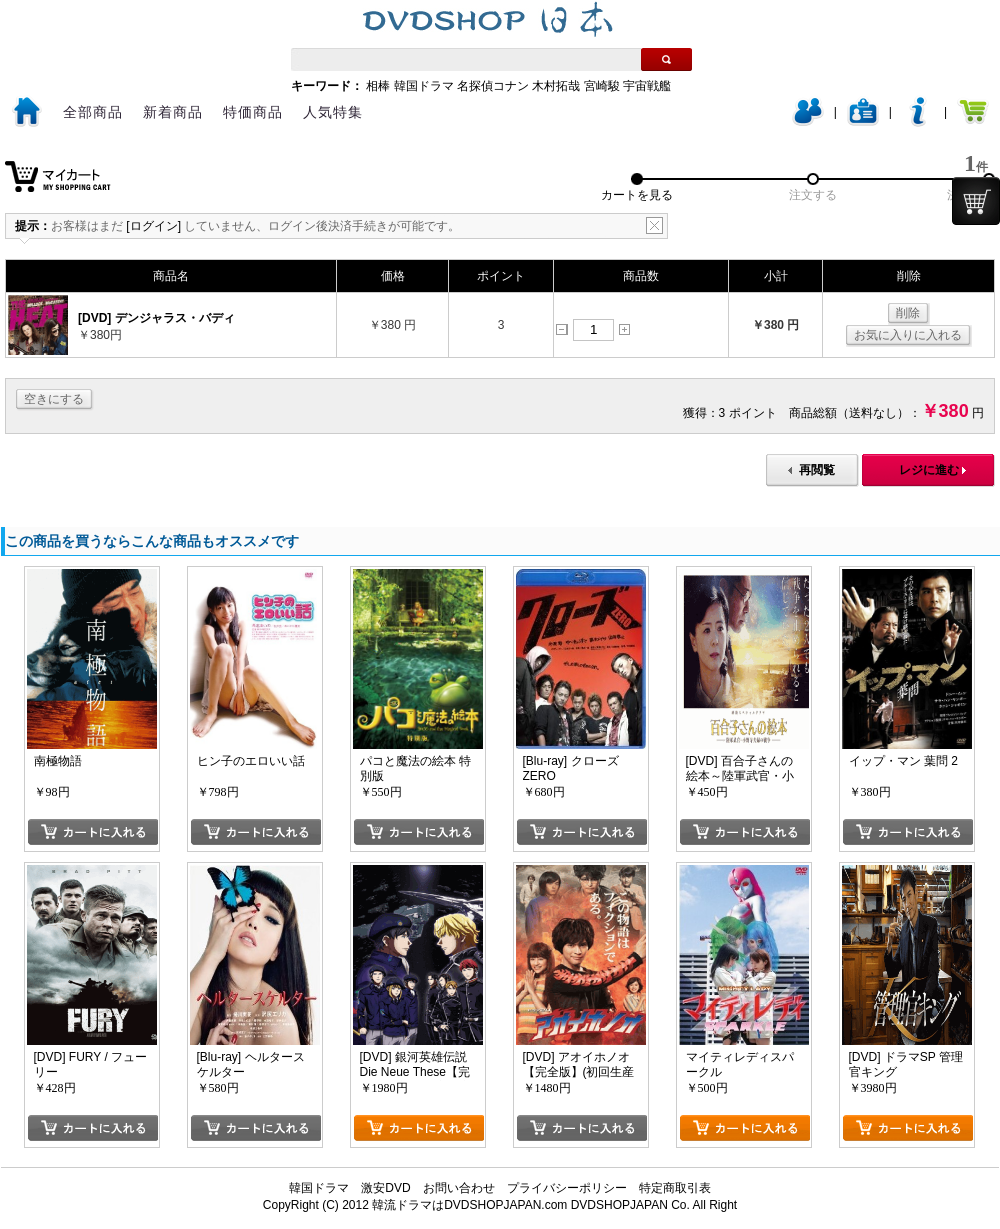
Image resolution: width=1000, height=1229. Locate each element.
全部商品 (93, 112)
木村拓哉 (556, 86)
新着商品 (173, 112)
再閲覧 (817, 470)
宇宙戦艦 (647, 86)
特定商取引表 (675, 1188)
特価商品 (253, 112)
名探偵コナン (493, 86)
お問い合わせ (459, 1188)
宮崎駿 (602, 86)
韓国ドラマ (424, 86)
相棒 (378, 86)
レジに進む (929, 470)
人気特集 (333, 112)
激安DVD (385, 1188)
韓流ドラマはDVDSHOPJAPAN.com (469, 1205)
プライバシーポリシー (567, 1188)
